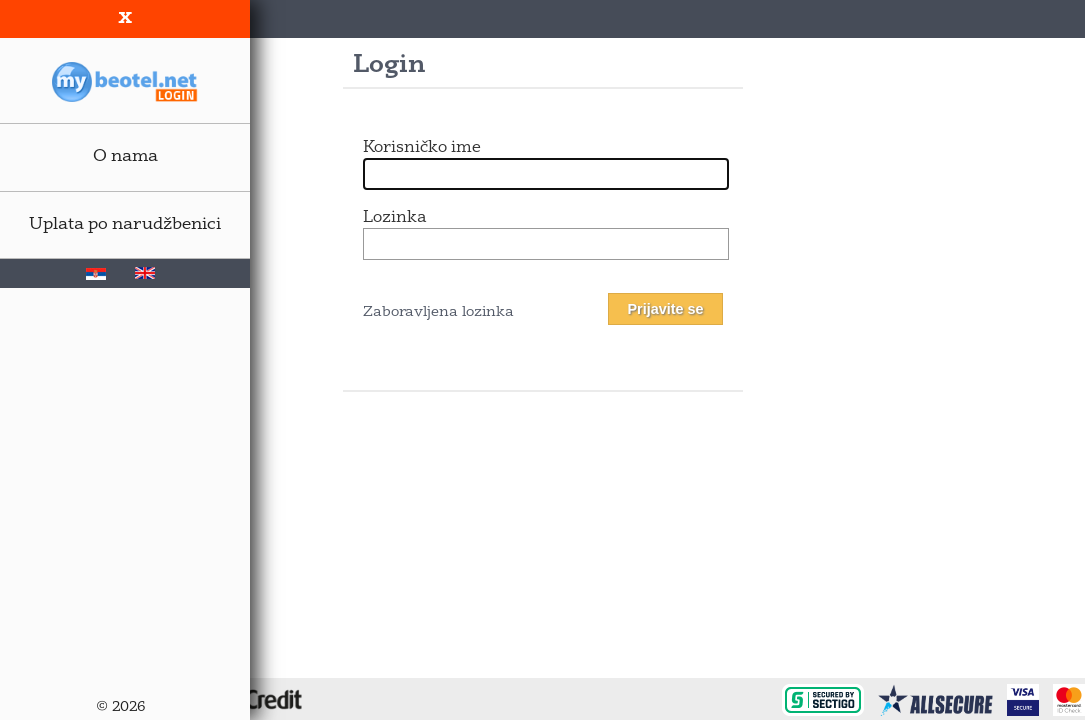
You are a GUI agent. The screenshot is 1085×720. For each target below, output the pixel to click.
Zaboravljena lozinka (438, 312)
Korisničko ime (422, 148)
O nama (125, 156)
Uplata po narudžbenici (125, 224)
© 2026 (120, 707)
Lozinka (394, 218)
